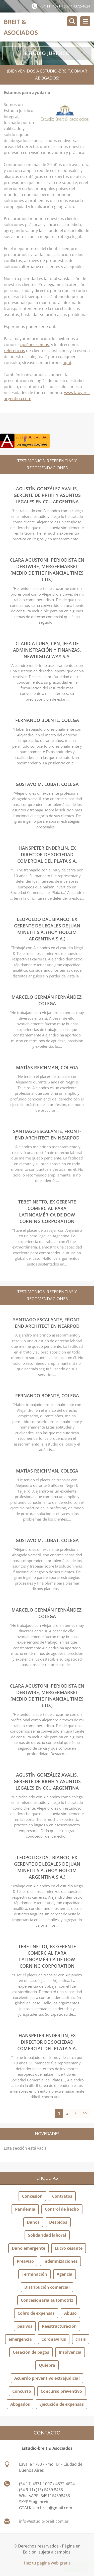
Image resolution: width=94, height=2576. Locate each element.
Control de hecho (62, 2209)
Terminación (34, 2274)
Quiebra (47, 2365)
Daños (33, 2222)
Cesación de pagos (31, 2352)
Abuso (70, 2313)
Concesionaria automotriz (47, 2300)
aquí (67, 362)
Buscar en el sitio (72, 21)
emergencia (20, 2339)
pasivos (24, 2326)
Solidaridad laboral (47, 2235)
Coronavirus (53, 2339)
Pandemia (25, 2209)
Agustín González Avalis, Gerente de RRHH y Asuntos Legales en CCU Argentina (47, 495)
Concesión (32, 2196)
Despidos (58, 2222)
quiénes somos (34, 344)
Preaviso (25, 2261)
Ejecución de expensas (61, 2404)
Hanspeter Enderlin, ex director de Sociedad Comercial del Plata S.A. (47, 854)
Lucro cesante (68, 2248)
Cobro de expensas (36, 2313)
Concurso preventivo (61, 2391)
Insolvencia (70, 2352)
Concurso (21, 2391)
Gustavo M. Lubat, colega (47, 784)
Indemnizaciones (60, 2261)
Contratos (62, 2196)
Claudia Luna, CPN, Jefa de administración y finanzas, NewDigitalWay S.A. (47, 649)
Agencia (64, 2274)
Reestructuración (59, 2326)
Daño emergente (28, 2248)
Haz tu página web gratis (47, 2563)
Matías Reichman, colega (47, 1067)
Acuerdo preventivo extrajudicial (47, 2378)
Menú (85, 21)
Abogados (20, 2404)
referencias (14, 350)
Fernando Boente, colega (47, 720)
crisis (80, 2339)
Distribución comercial (47, 2287)
